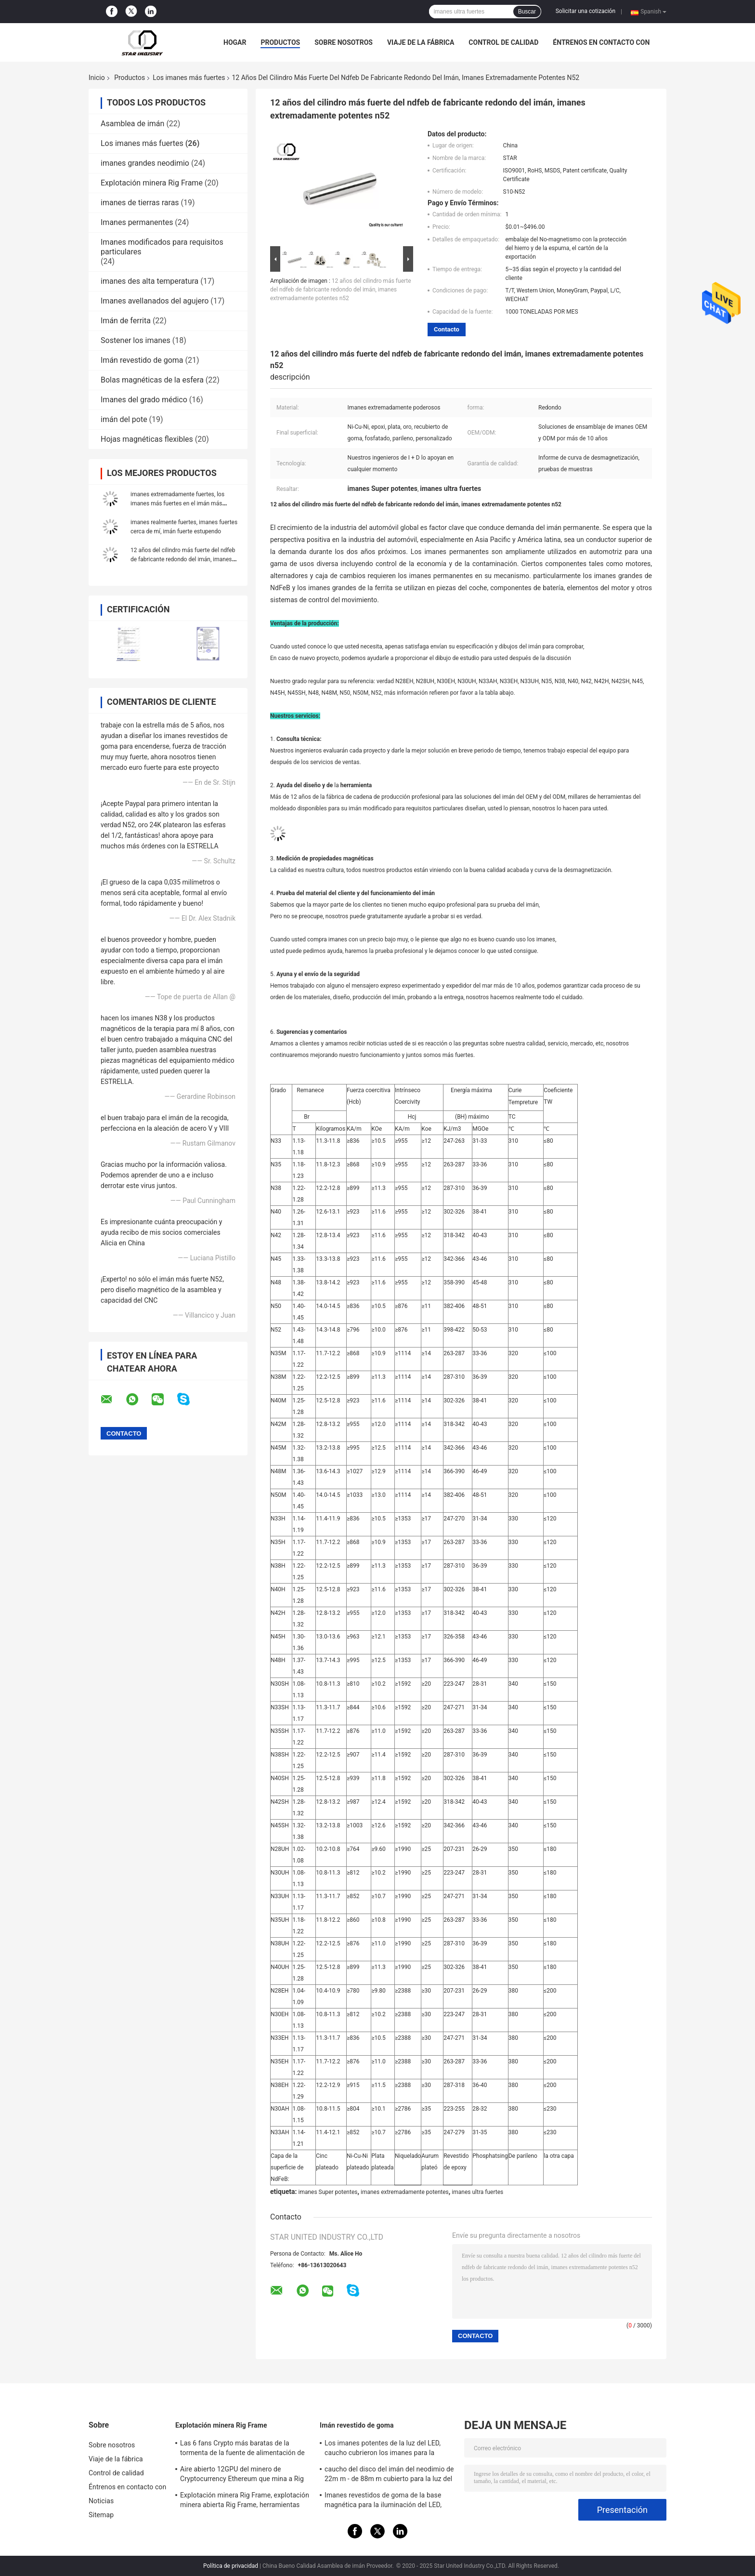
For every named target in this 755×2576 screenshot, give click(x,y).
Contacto (446, 329)
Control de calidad (503, 42)
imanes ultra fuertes (477, 2192)
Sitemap (101, 2515)
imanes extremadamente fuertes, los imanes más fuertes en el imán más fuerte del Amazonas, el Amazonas (177, 503)
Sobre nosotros (343, 42)
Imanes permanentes (137, 222)
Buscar (527, 11)
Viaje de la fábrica (420, 42)
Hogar (234, 42)
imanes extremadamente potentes (405, 2192)
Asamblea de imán (132, 123)
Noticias (101, 2501)
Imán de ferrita (126, 320)
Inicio (97, 77)
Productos (280, 42)
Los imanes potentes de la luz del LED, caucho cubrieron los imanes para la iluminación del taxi (383, 2449)
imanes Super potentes (327, 2192)
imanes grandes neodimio (145, 163)
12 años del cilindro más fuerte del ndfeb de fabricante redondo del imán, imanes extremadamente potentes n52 (182, 559)
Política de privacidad (230, 2566)
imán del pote (124, 419)
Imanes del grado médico (144, 399)
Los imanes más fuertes (189, 77)
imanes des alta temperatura (149, 281)
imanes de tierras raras (140, 202)
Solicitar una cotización (585, 11)
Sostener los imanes (135, 340)
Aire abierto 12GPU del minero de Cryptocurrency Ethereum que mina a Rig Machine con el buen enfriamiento (242, 2475)
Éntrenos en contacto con (601, 42)
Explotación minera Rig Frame (152, 182)
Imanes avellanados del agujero (154, 300)
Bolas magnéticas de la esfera (152, 379)
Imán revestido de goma (142, 360)
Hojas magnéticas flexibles (147, 439)
